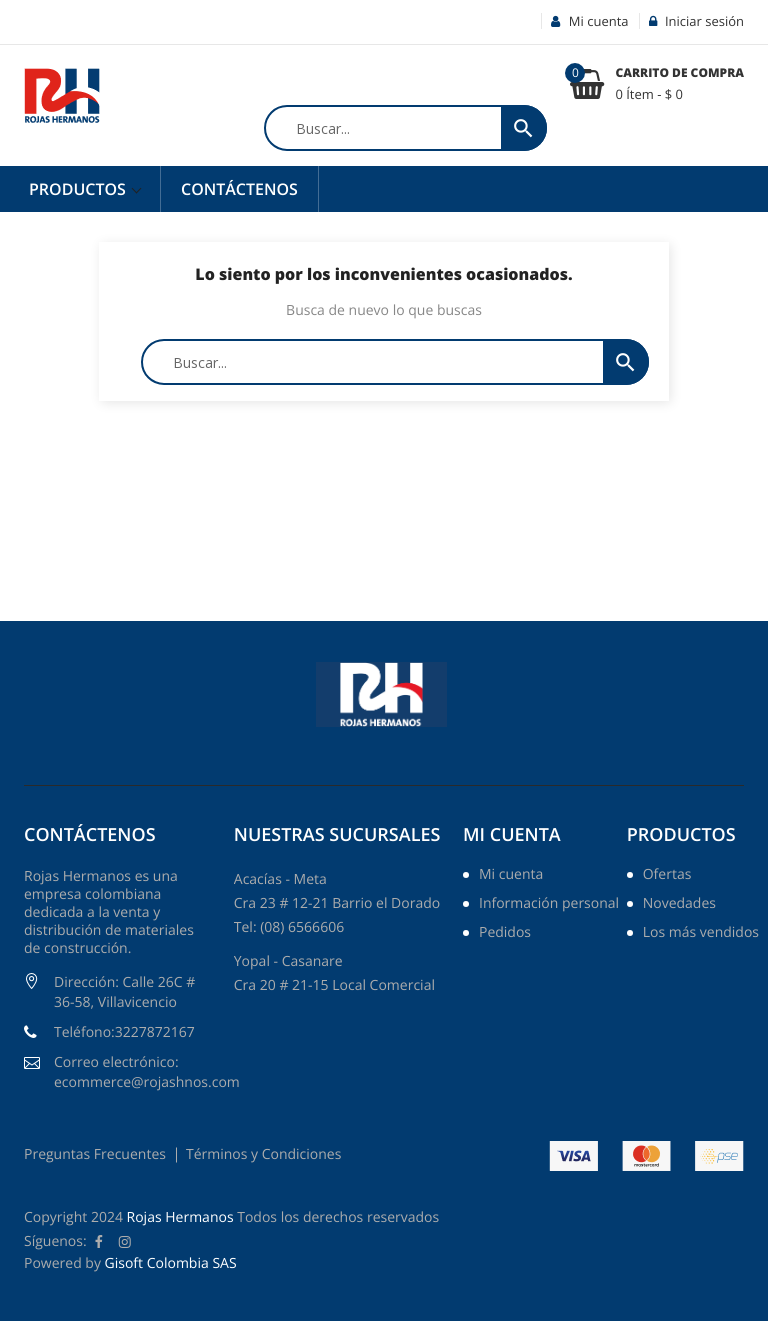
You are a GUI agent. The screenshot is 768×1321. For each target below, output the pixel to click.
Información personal (549, 905)
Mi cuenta (512, 835)
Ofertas (667, 876)
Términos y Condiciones (263, 1154)
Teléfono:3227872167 (124, 1032)
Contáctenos (239, 189)
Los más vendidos (701, 934)
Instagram (125, 1242)
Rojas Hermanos (180, 1217)
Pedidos (505, 934)
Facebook (99, 1242)
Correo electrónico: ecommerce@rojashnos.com (147, 1072)
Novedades (679, 905)
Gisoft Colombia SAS (171, 1263)
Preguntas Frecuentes (95, 1154)
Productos (79, 189)
